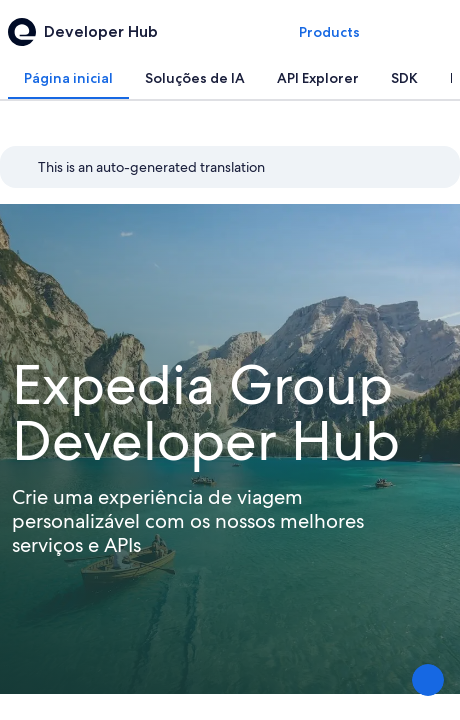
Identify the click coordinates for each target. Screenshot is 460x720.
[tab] (68, 78)
